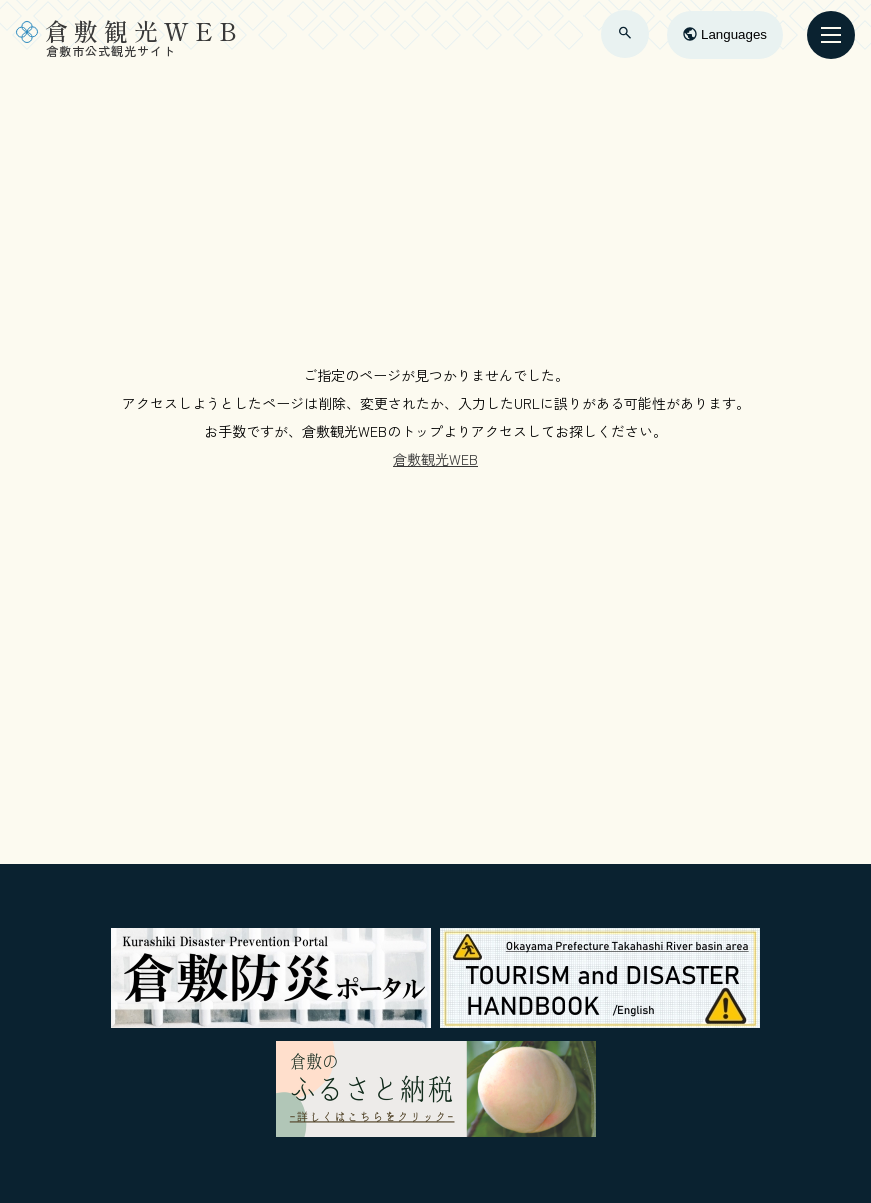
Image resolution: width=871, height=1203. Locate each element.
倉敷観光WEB (435, 459)
